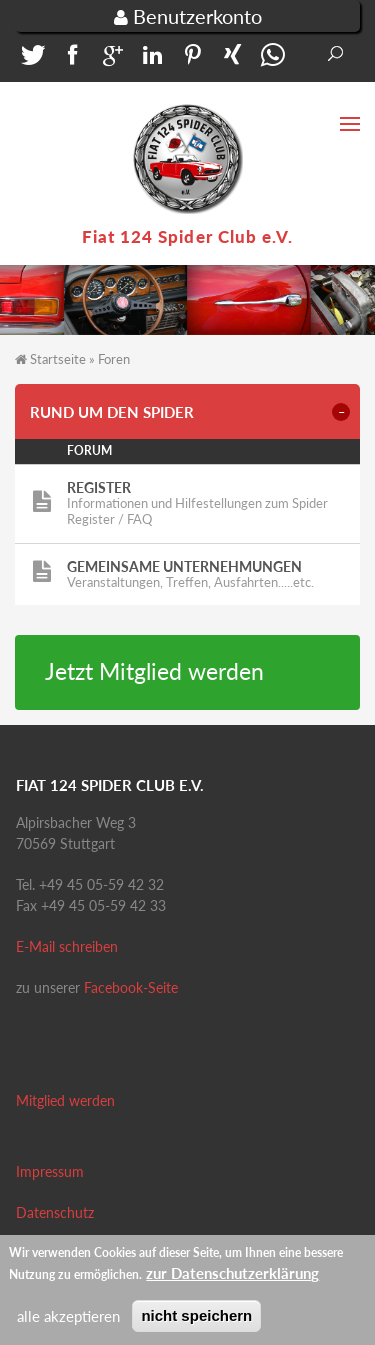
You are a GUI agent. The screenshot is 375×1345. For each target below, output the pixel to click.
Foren (114, 359)
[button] (30, 59)
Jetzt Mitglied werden (154, 671)
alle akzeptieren (68, 1325)
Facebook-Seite (131, 987)
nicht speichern (196, 1324)
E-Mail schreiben (67, 946)
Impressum (50, 1171)
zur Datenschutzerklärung (232, 1282)
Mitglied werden (65, 1100)
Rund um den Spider (112, 412)
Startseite (58, 359)
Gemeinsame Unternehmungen (184, 566)
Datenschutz (55, 1212)
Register (99, 487)
